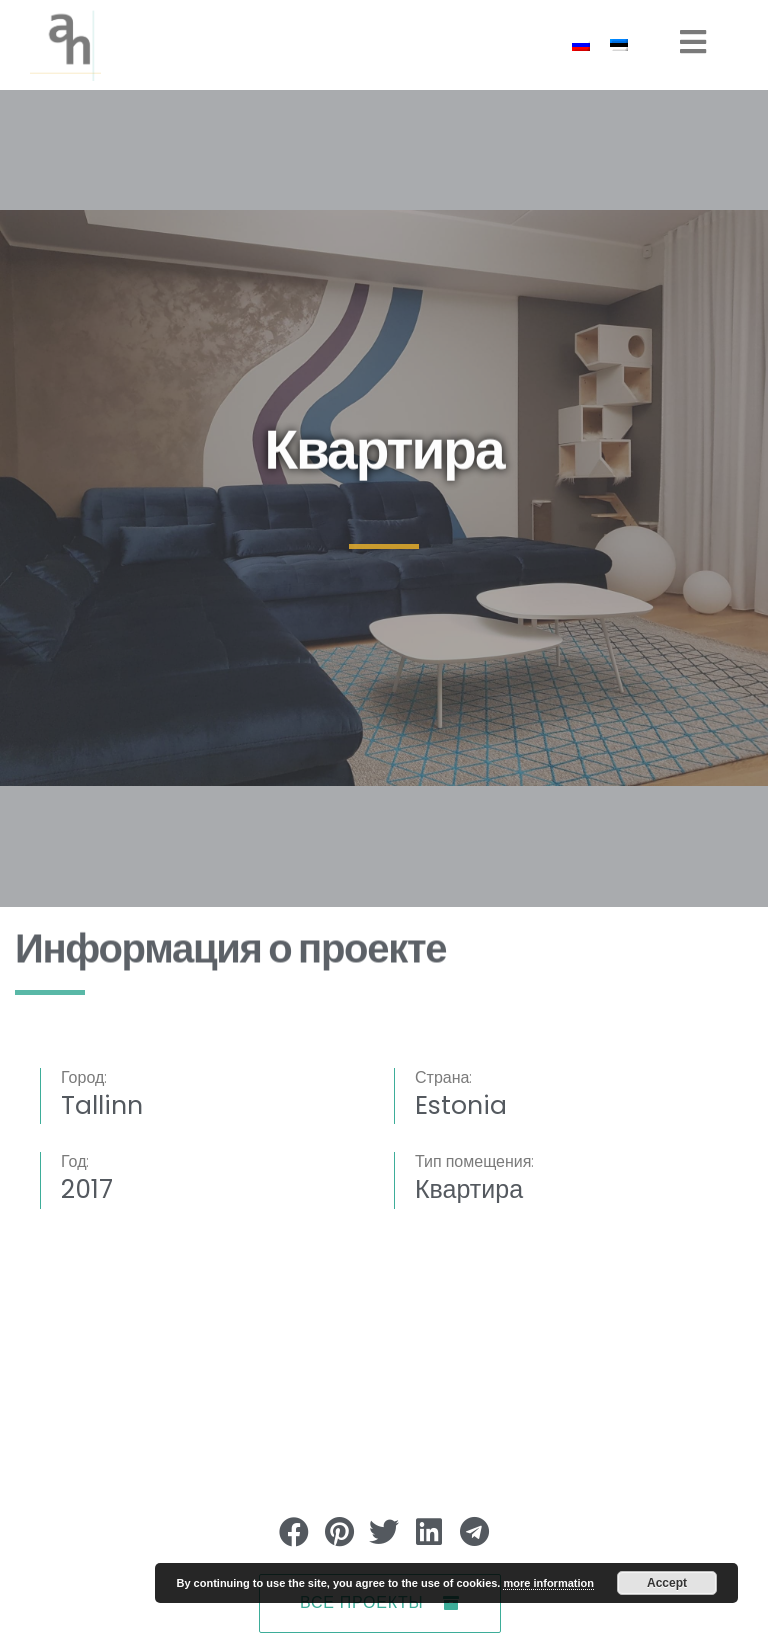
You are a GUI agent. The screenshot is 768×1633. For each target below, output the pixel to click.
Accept (667, 1583)
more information (548, 1583)
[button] (294, 1531)
